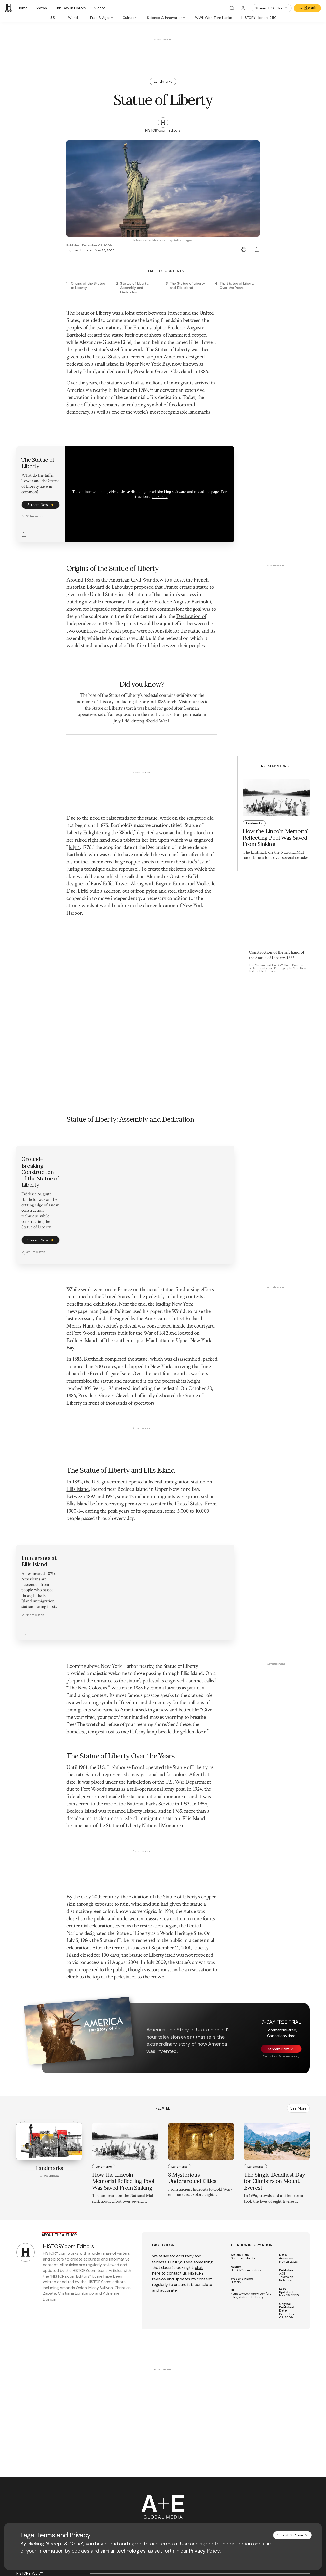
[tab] (54, 17)
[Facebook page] (19, 2487)
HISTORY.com (54, 2107)
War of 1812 (155, 1289)
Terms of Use (174, 2543)
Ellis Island (77, 1402)
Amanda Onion (73, 2141)
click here (160, 496)
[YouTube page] (44, 2487)
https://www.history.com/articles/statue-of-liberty (251, 2149)
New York (192, 862)
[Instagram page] (56, 2487)
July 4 (74, 803)
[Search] (231, 8)
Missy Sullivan (100, 2141)
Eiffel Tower (115, 840)
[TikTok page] (68, 2487)
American (119, 580)
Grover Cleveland (117, 1352)
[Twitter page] (32, 2487)
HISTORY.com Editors (246, 2123)
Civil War (141, 580)
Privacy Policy (204, 2550)
